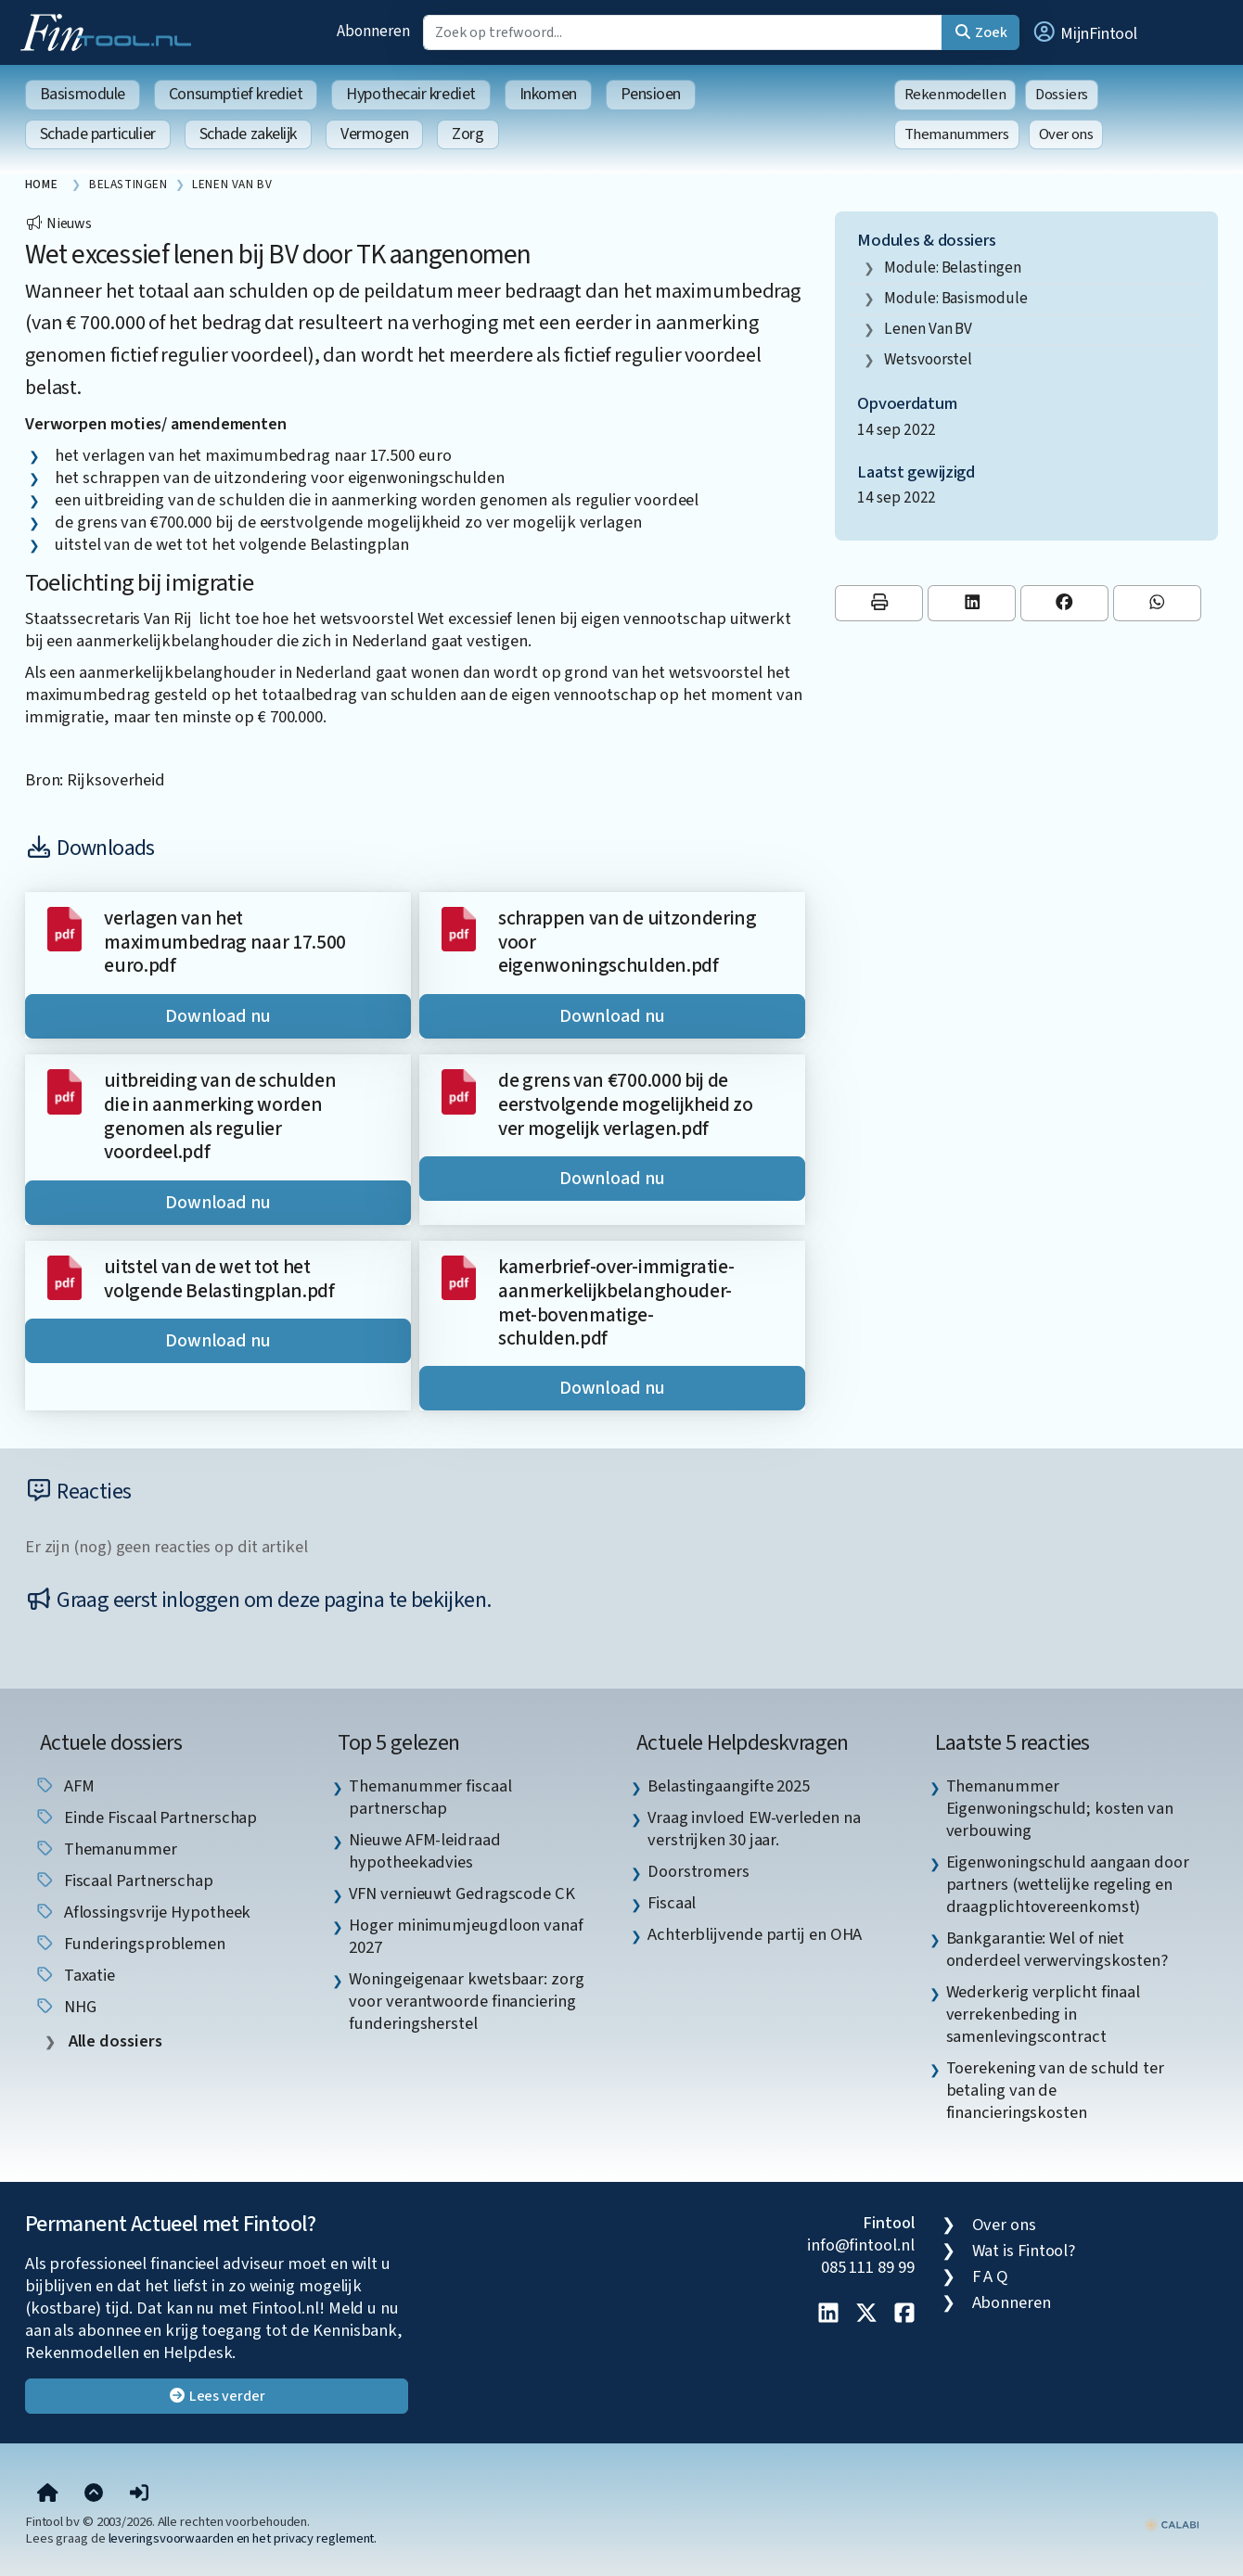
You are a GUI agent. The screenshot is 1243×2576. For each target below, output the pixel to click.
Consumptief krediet (235, 94)
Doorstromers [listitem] (698, 1871)
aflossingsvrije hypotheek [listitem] (142, 1912)
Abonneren (373, 31)
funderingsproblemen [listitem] (129, 1944)
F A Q (990, 2276)
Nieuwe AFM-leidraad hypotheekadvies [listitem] (424, 1851)
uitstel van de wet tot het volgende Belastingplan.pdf (219, 1279)
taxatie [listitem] (74, 1975)
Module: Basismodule (955, 298)
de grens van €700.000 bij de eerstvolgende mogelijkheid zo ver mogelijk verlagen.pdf (625, 1104)
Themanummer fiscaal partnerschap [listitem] (430, 1797)
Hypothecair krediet (410, 94)
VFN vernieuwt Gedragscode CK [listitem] (461, 1893)
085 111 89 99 (868, 2267)
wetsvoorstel (928, 359)
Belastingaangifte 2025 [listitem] (728, 1786)
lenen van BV (928, 328)
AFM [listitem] (64, 1786)
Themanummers (956, 134)
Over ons (1066, 134)
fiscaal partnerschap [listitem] (123, 1880)
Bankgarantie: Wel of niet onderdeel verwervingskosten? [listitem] (1057, 1949)
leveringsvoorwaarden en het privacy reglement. (243, 2538)
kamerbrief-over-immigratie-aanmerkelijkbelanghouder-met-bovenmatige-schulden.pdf (616, 1303)
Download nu (218, 1016)
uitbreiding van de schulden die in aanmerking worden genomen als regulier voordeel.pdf (220, 1116)
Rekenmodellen (955, 94)
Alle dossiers (113, 2041)
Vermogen (374, 134)
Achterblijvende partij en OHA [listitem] (754, 1934)
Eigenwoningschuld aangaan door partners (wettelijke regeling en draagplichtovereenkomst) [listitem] (1067, 1884)
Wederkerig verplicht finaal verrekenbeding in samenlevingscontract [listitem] (1043, 2014)
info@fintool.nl (861, 2245)
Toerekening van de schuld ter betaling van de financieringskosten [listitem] (1055, 2090)
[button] (1084, 32)
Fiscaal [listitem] (671, 1903)
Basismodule (82, 94)
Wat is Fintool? (1024, 2250)
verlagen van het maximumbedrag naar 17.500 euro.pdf (225, 942)
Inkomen (548, 94)
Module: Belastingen (952, 267)
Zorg (467, 134)
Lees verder (216, 2396)
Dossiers (1061, 94)
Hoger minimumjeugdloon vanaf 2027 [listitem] (466, 1936)
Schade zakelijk (248, 134)
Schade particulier (98, 134)
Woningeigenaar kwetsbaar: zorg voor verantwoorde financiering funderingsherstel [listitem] (466, 2001)
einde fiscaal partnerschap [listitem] (146, 1817)
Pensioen (651, 94)
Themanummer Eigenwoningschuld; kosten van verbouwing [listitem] (1059, 1808)
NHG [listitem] (65, 2007)
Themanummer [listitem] (105, 1849)
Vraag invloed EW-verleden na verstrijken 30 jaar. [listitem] (753, 1828)
